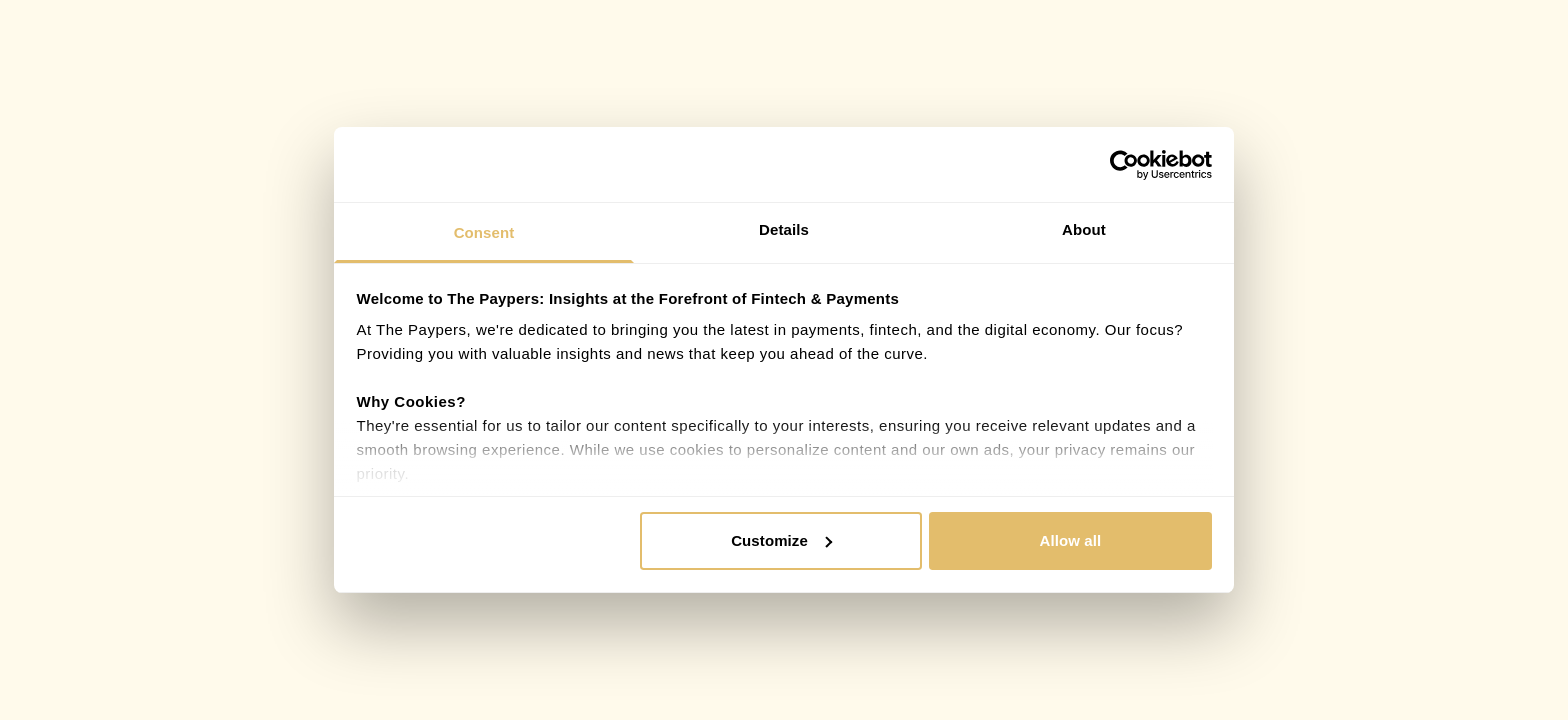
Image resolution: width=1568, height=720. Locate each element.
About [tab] (1084, 229)
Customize (781, 540)
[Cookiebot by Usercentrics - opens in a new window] (1124, 165)
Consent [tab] (484, 232)
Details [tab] (784, 229)
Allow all (1071, 540)
